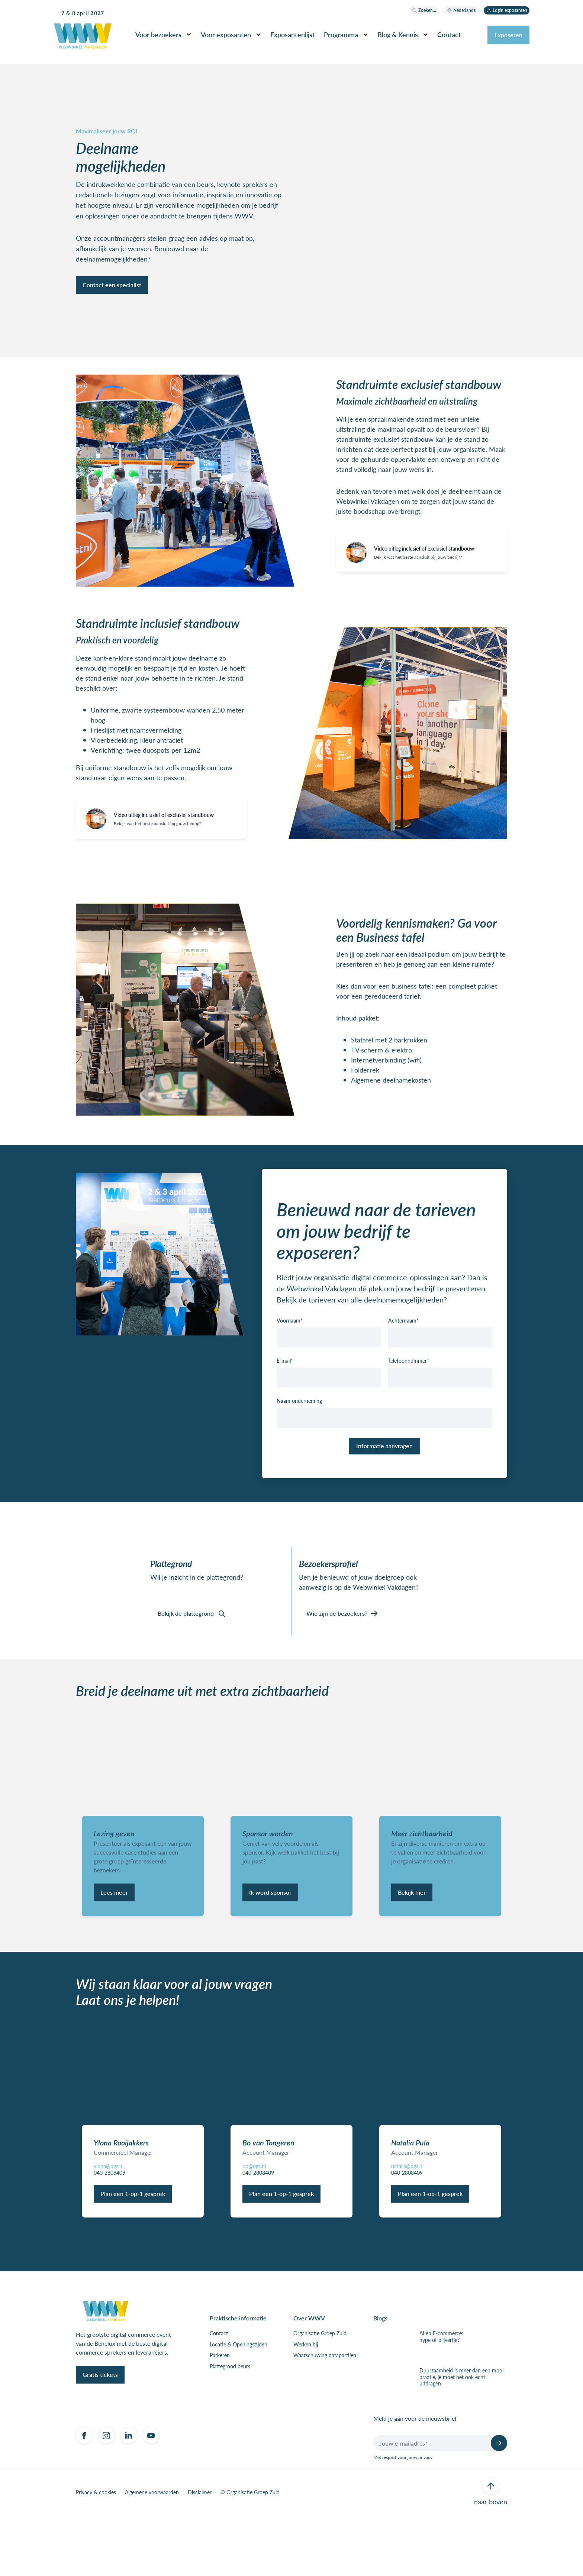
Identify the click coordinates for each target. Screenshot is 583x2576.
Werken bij (305, 2405)
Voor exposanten (226, 34)
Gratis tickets (100, 2435)
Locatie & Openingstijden (238, 2405)
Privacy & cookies (96, 2553)
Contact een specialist (112, 293)
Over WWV (309, 2378)
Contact (449, 34)
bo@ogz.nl (254, 2226)
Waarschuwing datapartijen (324, 2416)
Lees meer (114, 1942)
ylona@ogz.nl (108, 2226)
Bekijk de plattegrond (186, 1636)
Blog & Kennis (397, 34)
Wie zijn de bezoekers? (336, 1636)
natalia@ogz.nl (407, 2226)
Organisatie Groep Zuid (320, 2394)
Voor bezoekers (158, 34)
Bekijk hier (412, 1942)
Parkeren (220, 2416)
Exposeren (508, 34)
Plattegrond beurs (230, 2427)
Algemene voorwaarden (152, 2553)
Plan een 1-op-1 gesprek (132, 2254)
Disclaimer (200, 2553)
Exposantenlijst (292, 34)
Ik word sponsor (270, 1942)
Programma (341, 34)
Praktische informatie (238, 2378)
